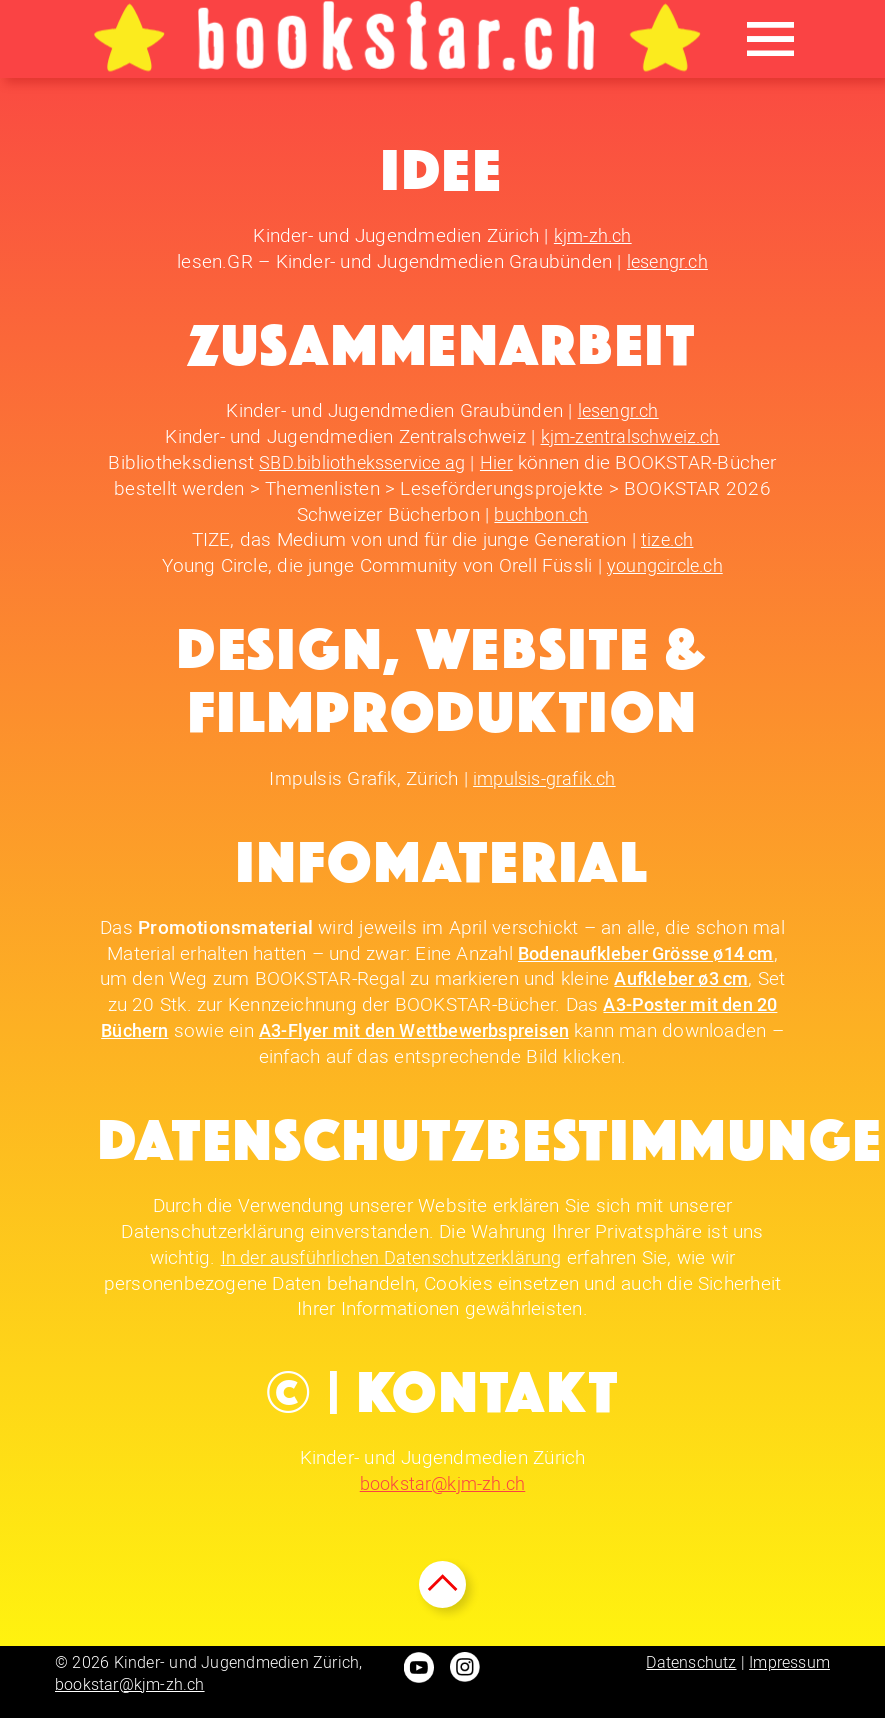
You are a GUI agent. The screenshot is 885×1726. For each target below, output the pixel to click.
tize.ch (667, 539)
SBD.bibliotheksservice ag (362, 462)
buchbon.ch (541, 513)
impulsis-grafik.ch (544, 777)
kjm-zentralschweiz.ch (630, 436)
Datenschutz (691, 1670)
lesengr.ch (667, 261)
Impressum (789, 1670)
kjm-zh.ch (592, 235)
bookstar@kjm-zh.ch (443, 1482)
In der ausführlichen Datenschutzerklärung (391, 1256)
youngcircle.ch (664, 565)
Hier (503, 462)
